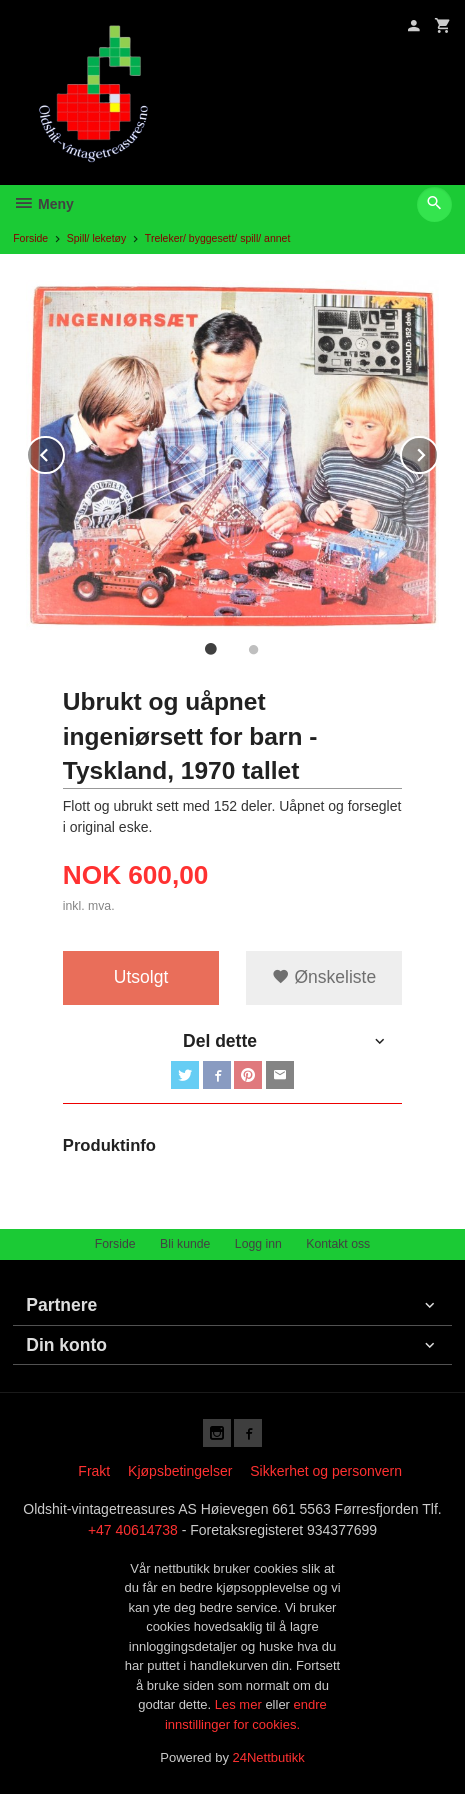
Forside (30, 238)
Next (438, 451)
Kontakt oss (338, 1244)
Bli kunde (185, 1244)
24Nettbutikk (269, 1757)
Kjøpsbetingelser (180, 1471)
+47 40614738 (133, 1530)
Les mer (240, 1704)
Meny (43, 204)
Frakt (94, 1471)
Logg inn (258, 1244)
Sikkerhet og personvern (326, 1471)
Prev (64, 451)
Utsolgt (141, 977)
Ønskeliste (324, 977)
